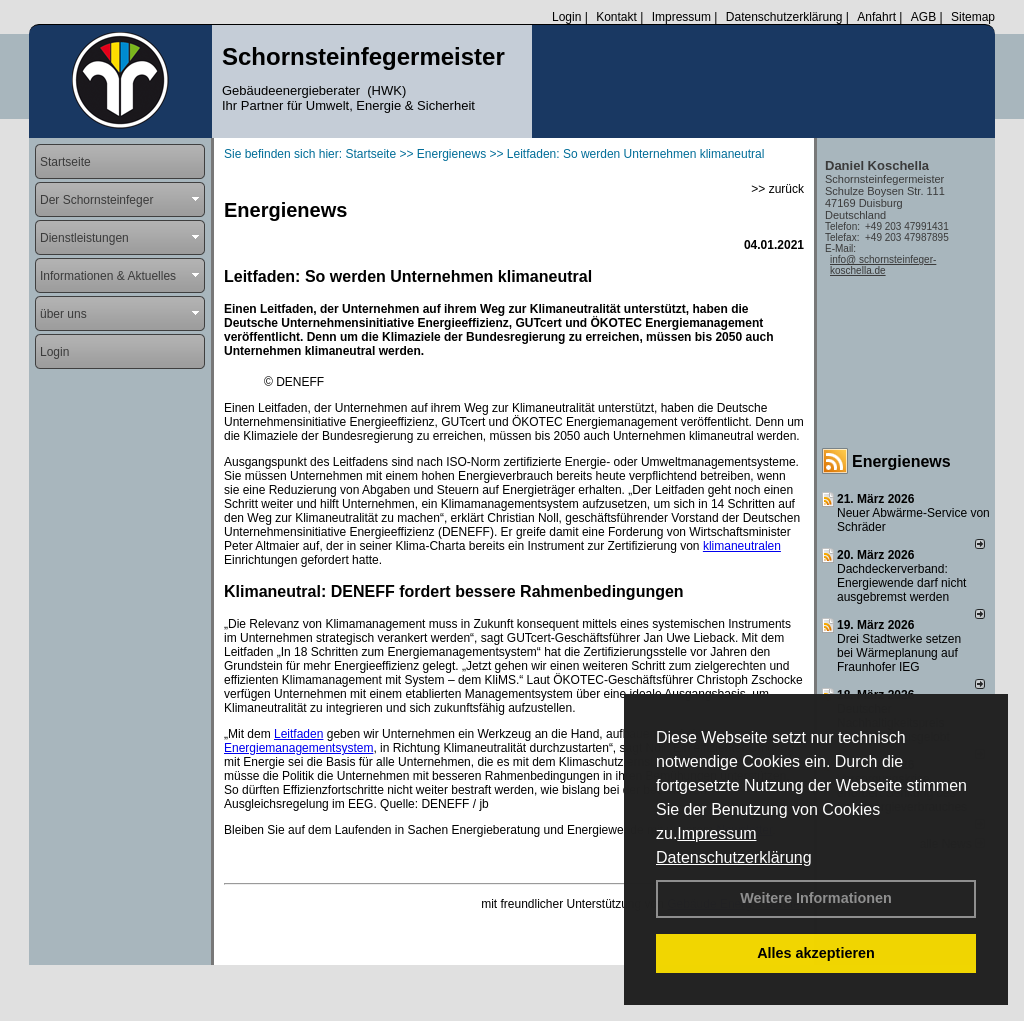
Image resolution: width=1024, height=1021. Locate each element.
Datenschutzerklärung (734, 857)
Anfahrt (876, 17)
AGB (923, 17)
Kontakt (616, 17)
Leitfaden (298, 734)
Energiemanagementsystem (298, 748)
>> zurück (777, 189)
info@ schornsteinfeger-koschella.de (883, 265)
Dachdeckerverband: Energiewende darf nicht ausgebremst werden (901, 583)
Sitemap (973, 17)
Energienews (901, 461)
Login (566, 17)
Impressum (716, 833)
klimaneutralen (742, 546)
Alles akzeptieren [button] (816, 953)
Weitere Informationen (816, 898)
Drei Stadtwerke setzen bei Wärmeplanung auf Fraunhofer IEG (899, 653)
